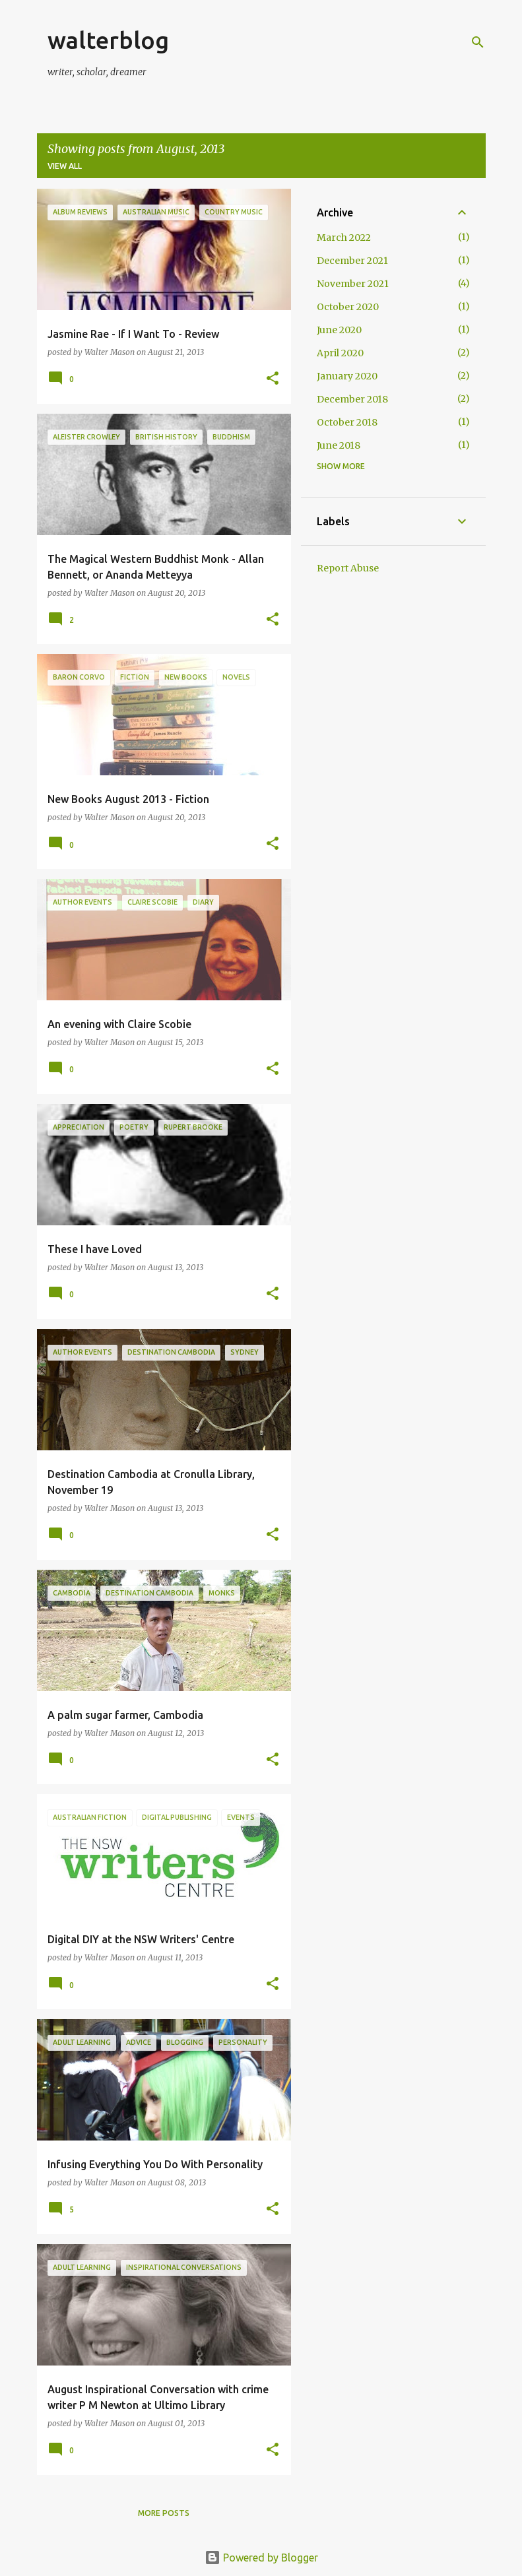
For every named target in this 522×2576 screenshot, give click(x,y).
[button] (272, 379)
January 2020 (347, 376)
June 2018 (338, 445)
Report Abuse (348, 568)
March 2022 (344, 237)
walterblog (108, 39)
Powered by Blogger (261, 2557)
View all (65, 166)
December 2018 (352, 399)
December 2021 (352, 261)
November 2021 (353, 284)
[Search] (478, 42)
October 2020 (348, 307)
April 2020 (340, 353)
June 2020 (339, 330)
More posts (163, 2513)
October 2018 (347, 422)
